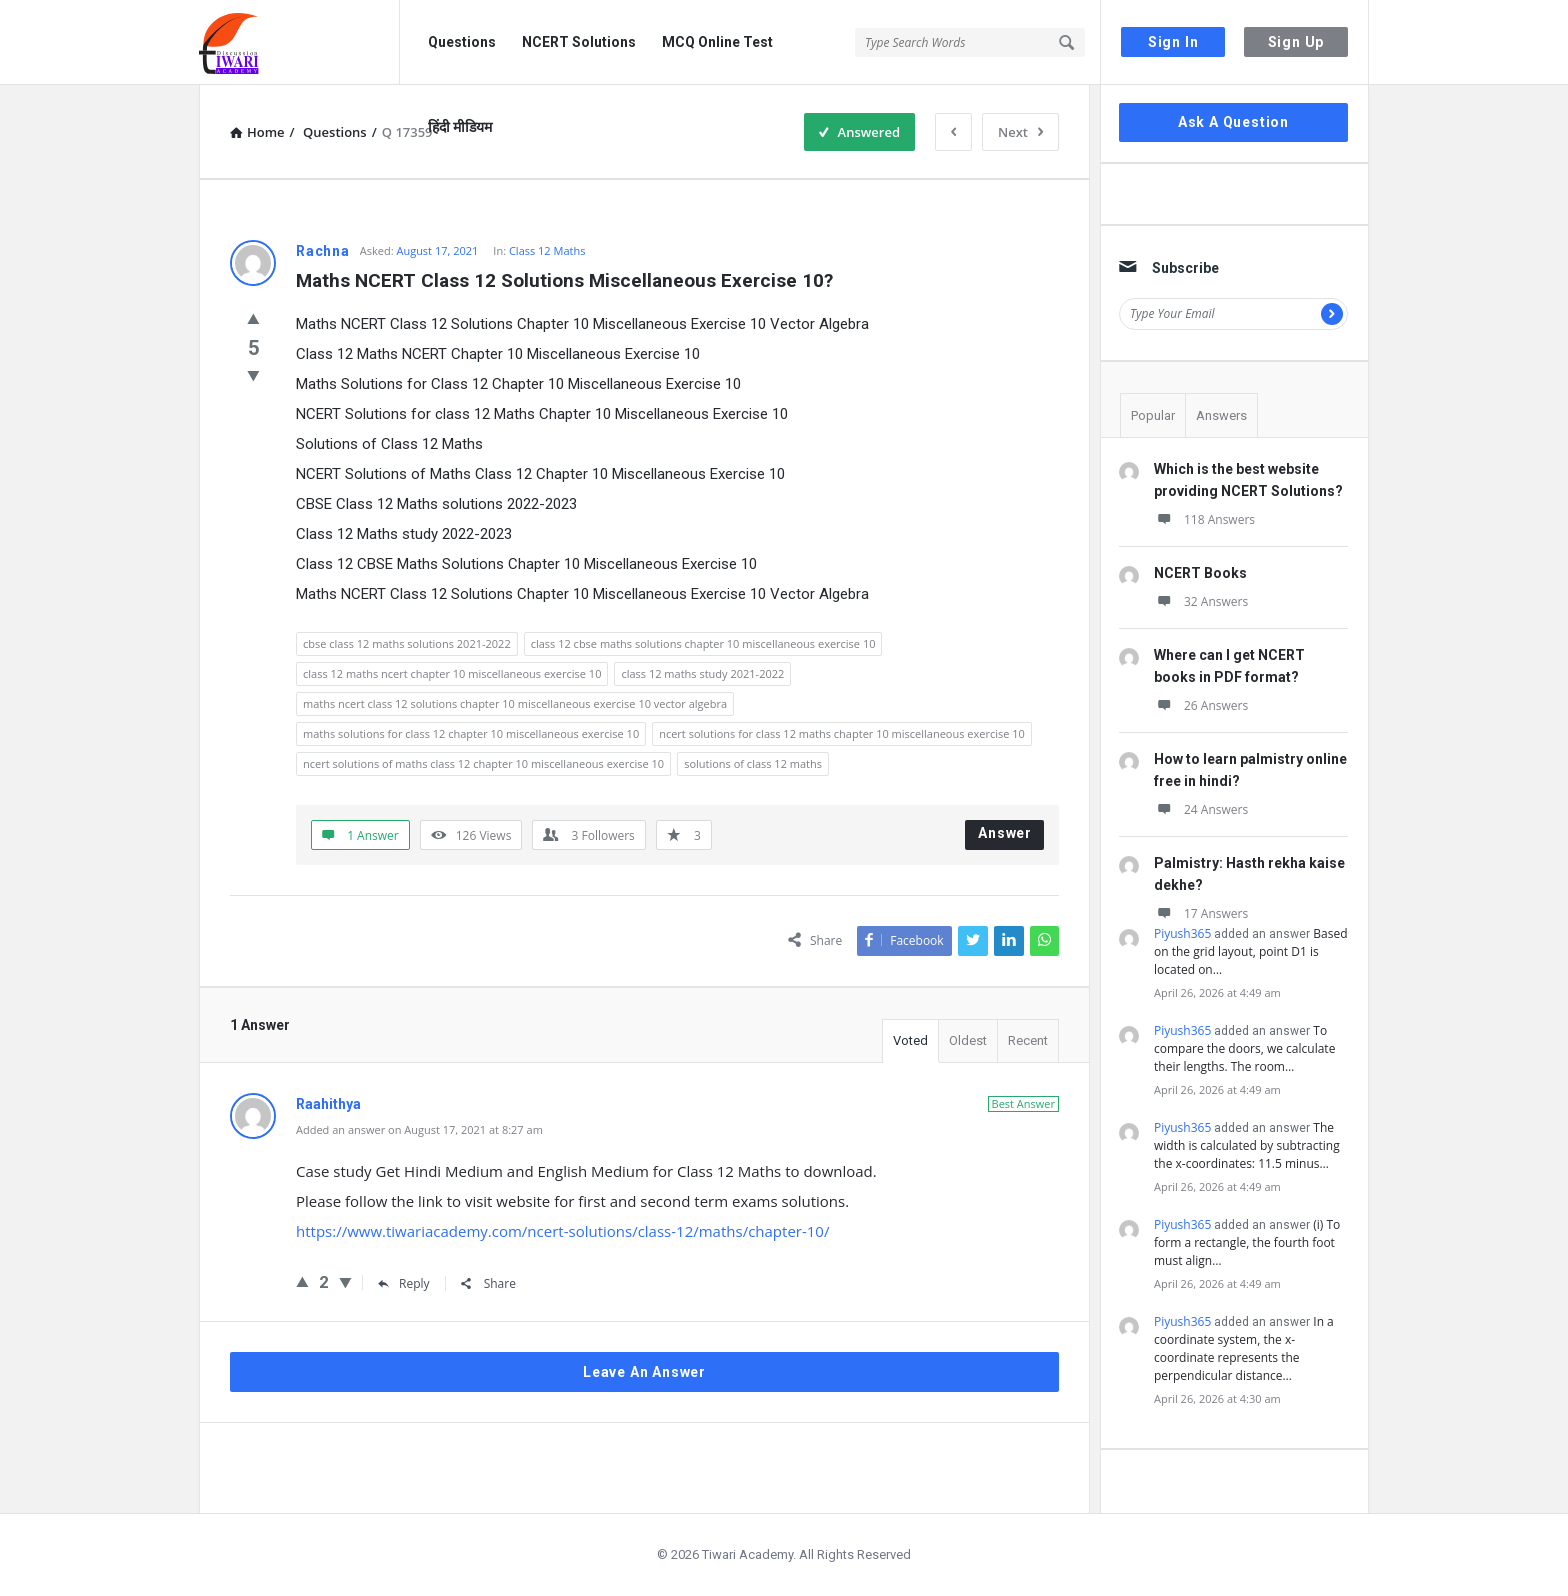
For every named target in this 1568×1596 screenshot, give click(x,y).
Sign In (1173, 42)
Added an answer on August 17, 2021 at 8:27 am (419, 1129)
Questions (462, 42)
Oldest (968, 1040)
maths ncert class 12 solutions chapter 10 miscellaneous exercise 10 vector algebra (515, 703)
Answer (1005, 833)
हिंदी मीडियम (460, 127)
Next (1020, 132)
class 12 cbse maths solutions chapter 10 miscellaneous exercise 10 (703, 643)
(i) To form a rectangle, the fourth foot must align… (1247, 1242)
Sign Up (1296, 42)
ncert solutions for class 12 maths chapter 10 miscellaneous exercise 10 (842, 733)
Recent (1028, 1040)
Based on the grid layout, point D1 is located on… (1251, 951)
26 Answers (1201, 705)
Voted (910, 1040)
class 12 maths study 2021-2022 (702, 673)
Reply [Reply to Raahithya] (404, 1283)
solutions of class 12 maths (753, 763)
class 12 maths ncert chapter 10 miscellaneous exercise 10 (452, 673)
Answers (1221, 415)
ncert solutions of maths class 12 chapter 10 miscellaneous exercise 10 (483, 763)
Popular (1153, 415)
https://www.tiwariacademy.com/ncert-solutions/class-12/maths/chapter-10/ (562, 1231)
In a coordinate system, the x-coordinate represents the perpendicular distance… (1244, 1348)
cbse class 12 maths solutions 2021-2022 (407, 643)
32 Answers (1201, 601)
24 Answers (1201, 809)
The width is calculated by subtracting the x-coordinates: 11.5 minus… (1247, 1145)
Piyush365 (1182, 933)
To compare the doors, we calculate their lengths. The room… (1244, 1048)
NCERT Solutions (579, 42)
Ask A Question (1233, 122)
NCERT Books (1200, 573)
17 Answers (1201, 913)
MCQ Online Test (717, 42)
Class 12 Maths (547, 250)
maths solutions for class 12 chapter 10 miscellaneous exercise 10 (471, 733)
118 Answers (1204, 519)
